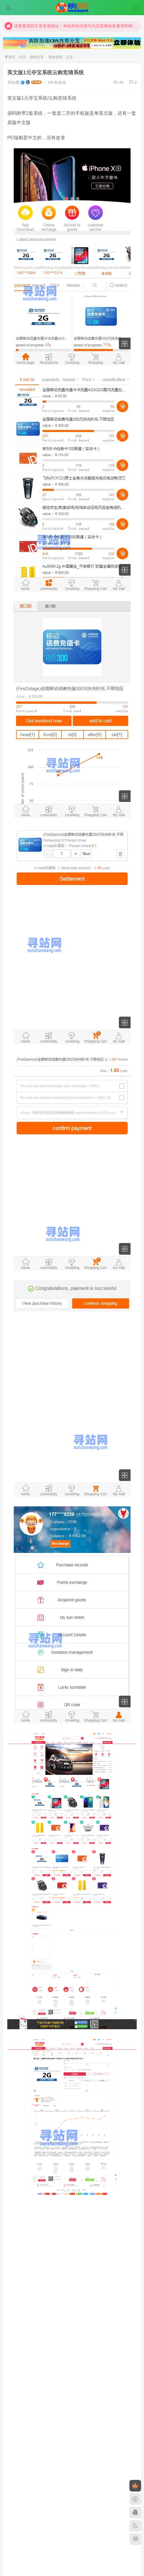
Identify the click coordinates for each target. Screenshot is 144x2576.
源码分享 (37, 57)
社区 (22, 57)
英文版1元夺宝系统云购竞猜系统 (45, 72)
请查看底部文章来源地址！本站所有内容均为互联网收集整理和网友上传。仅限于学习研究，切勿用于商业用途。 (72, 26)
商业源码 (54, 57)
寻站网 (13, 82)
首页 (10, 57)
